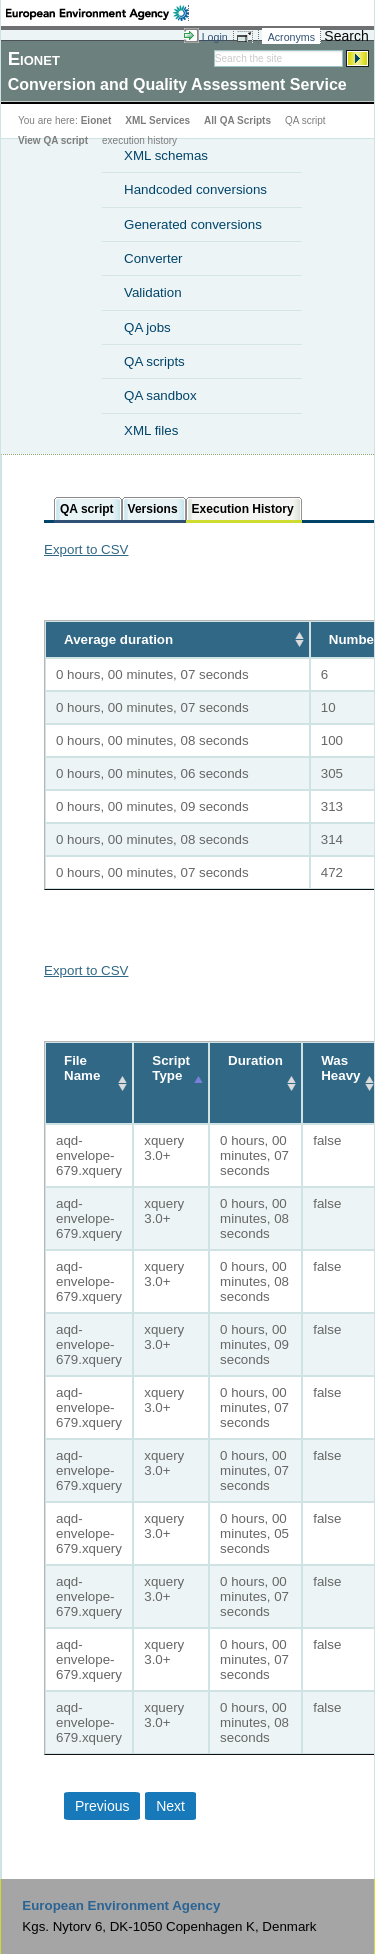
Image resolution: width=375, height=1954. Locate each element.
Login (215, 37)
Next (170, 1806)
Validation (153, 292)
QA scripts (154, 361)
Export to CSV (86, 549)
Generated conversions (193, 224)
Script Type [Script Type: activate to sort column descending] (171, 1068)
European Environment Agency (121, 1905)
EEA (97, 13)
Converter (153, 258)
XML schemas (166, 155)
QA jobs (147, 327)
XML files (151, 430)
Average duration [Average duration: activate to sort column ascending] (118, 639)
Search (346, 36)
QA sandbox (160, 395)
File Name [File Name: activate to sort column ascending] (82, 1068)
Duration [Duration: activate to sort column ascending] (255, 1060)
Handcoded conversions (195, 189)
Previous (102, 1806)
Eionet (96, 120)
